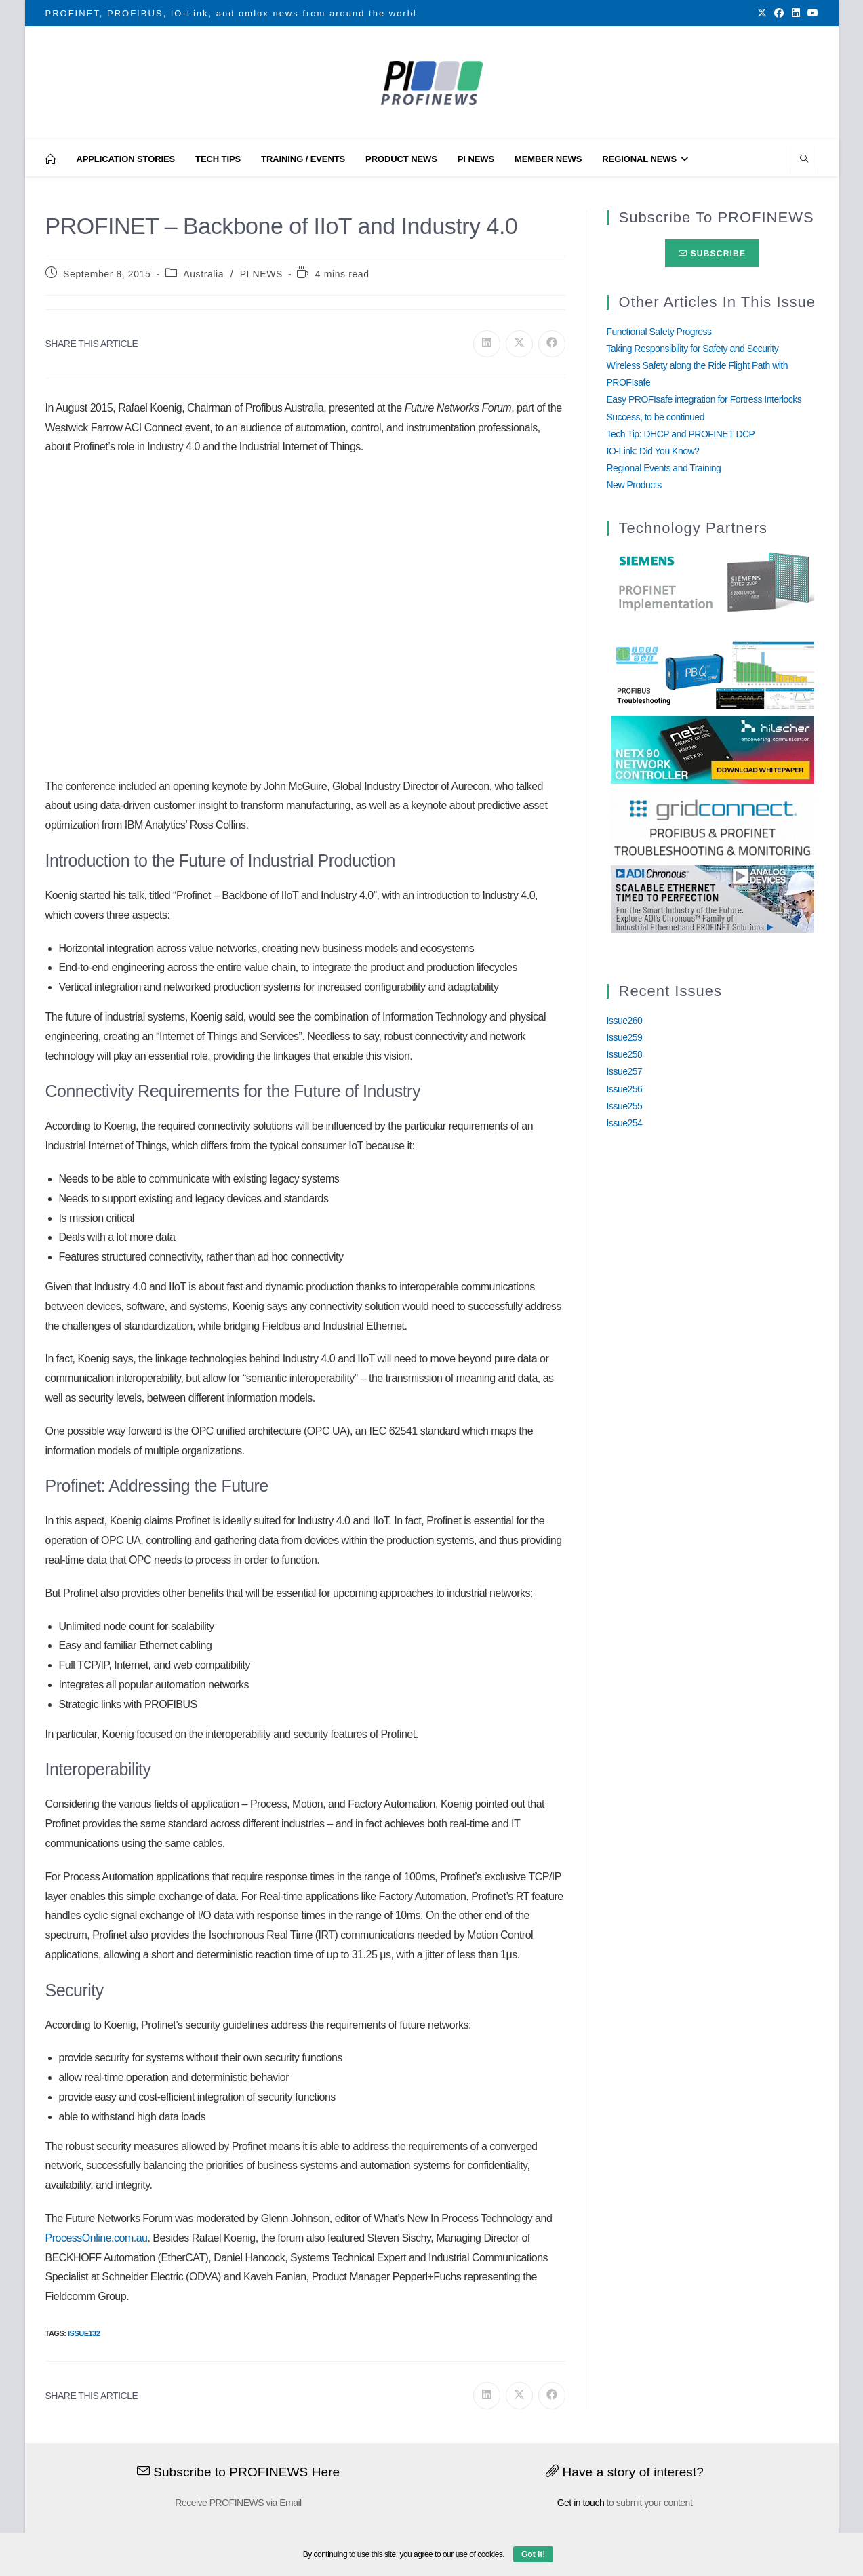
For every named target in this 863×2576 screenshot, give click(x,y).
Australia (203, 274)
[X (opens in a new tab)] (762, 13)
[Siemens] (712, 582)
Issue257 (625, 1071)
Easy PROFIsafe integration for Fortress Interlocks (704, 399)
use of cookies (479, 2554)
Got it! (533, 2554)
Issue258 (625, 1054)
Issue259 (625, 1037)
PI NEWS (261, 274)
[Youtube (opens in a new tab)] (810, 13)
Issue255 (625, 1106)
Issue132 (84, 2333)
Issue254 (625, 1122)
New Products (634, 484)
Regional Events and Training (664, 467)
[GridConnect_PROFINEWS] (712, 823)
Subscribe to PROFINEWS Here (238, 2472)
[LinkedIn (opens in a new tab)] (796, 13)
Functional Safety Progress (659, 331)
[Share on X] (519, 343)
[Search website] (804, 160)
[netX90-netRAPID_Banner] (712, 748)
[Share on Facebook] (551, 343)
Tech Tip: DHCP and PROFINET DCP (681, 434)
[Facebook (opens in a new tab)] (779, 13)
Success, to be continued (655, 417)
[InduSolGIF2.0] (712, 674)
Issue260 (625, 1020)
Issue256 (625, 1089)
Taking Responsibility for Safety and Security (693, 348)
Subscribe (712, 253)
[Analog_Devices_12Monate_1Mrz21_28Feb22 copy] (712, 897)
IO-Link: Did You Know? (653, 450)
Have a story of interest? (625, 2472)
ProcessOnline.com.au (96, 2238)
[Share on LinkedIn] (486, 343)
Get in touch (581, 2502)
